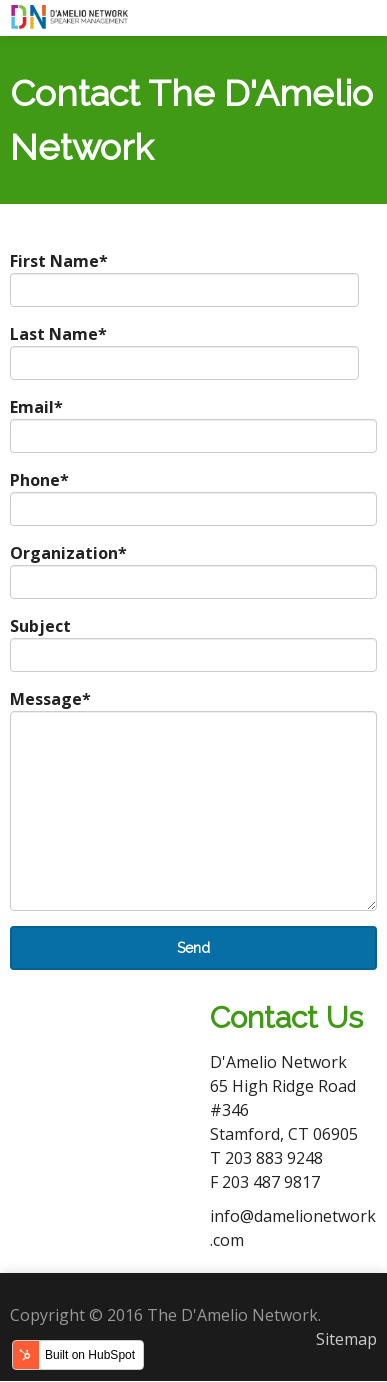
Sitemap (346, 1339)
